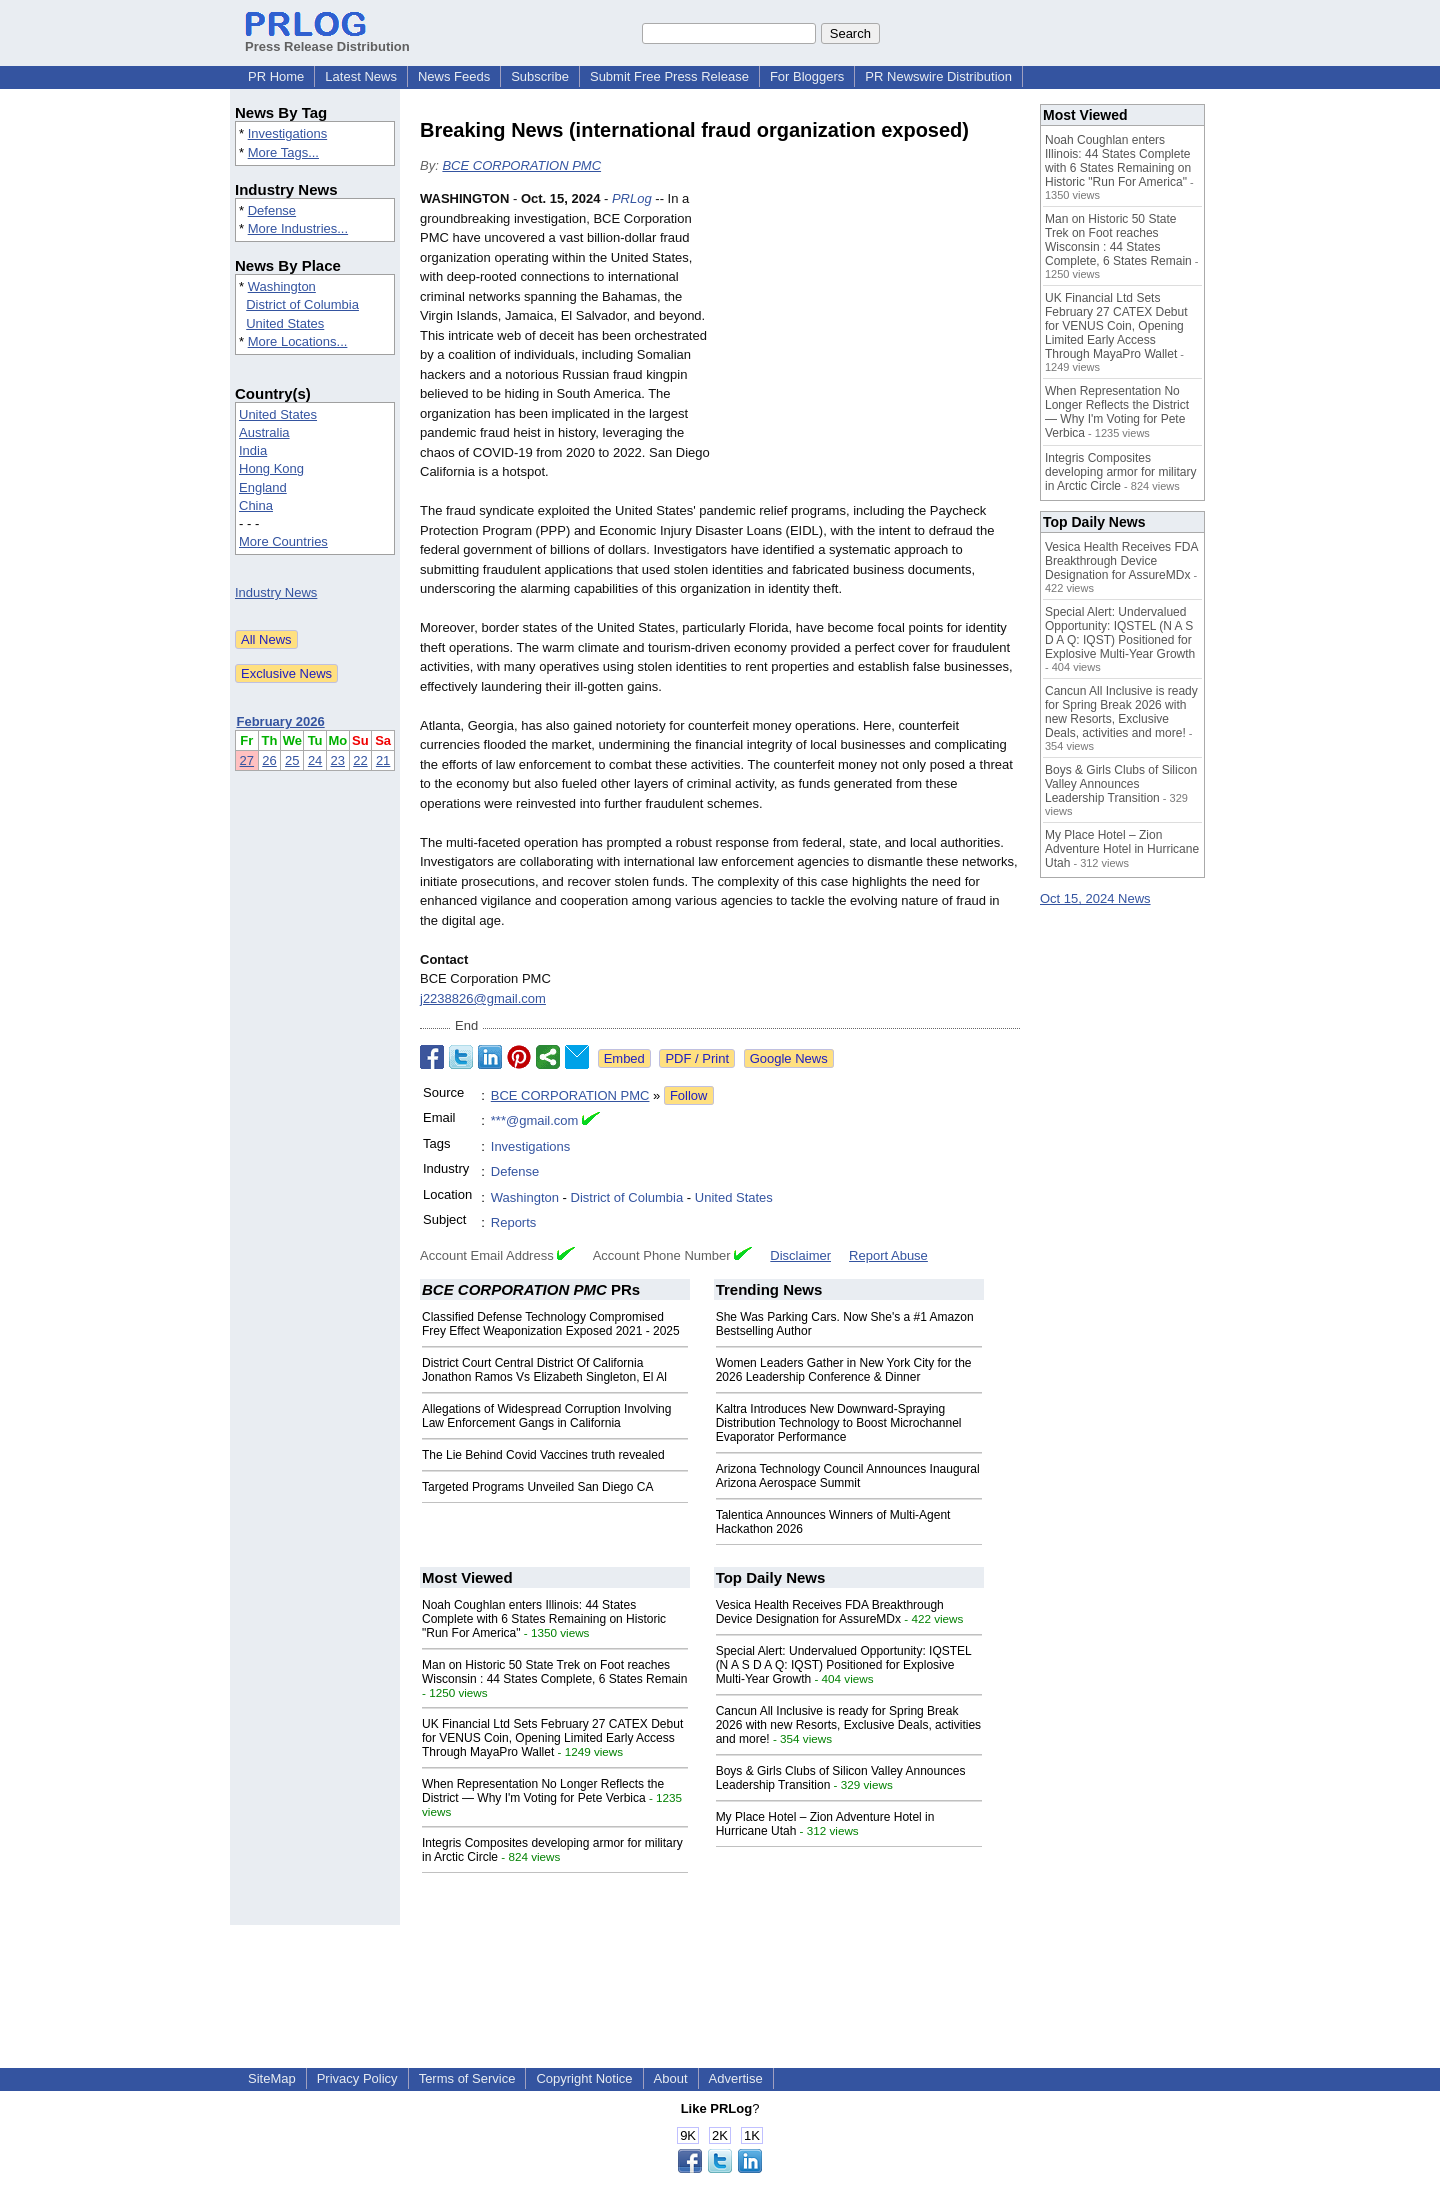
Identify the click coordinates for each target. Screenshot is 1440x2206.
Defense (272, 210)
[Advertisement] (870, 336)
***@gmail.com (535, 1120)
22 (360, 760)
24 (315, 760)
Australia (264, 432)
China (256, 505)
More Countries (283, 541)
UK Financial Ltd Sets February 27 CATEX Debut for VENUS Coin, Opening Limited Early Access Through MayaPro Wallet (552, 1738)
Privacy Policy (357, 2078)
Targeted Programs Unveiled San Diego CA (537, 1487)
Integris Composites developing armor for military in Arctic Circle (1120, 472)
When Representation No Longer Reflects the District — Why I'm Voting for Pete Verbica (543, 1791)
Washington (282, 286)
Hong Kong (271, 468)
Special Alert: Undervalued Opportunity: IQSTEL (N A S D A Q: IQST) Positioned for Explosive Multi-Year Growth (844, 1665)
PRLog (632, 198)
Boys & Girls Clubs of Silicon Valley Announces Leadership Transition (1121, 784)
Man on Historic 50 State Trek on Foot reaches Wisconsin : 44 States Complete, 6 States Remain (554, 1672)
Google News (789, 1058)
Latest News (361, 76)
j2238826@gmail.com (483, 998)
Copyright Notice (584, 2078)
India (253, 450)
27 (247, 760)
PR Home (276, 76)
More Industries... (298, 228)
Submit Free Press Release (669, 76)
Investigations (288, 133)
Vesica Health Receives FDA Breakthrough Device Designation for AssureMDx (830, 1612)
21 (383, 760)
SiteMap (272, 2078)
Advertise (736, 2078)
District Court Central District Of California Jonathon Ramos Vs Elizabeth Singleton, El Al (544, 1370)
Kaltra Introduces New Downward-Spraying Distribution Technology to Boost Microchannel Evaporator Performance (839, 1423)
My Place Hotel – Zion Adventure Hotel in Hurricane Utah (1122, 849)
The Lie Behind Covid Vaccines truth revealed (543, 1455)
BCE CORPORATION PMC (521, 165)
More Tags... (283, 152)
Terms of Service (467, 2078)
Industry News (276, 592)
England (263, 487)
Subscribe (540, 76)
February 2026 (281, 721)
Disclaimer (800, 1255)
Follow (689, 1095)
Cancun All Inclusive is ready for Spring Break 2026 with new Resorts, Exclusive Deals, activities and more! (848, 1725)
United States (285, 323)
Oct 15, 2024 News (1095, 898)
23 (338, 760)
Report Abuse (888, 1255)
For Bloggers (807, 76)
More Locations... (298, 341)
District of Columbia (302, 304)
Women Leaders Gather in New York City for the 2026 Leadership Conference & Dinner (844, 1370)
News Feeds (454, 76)
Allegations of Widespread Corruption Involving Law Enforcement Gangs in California (546, 1416)
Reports (514, 1222)
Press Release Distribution (327, 39)
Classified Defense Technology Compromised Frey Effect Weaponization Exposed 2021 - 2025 (551, 1324)
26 (269, 760)
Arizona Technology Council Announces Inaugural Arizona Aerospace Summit (848, 1476)
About (671, 2078)
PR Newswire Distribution (938, 76)
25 (292, 760)
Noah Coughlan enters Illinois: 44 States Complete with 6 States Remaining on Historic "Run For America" (544, 1619)
